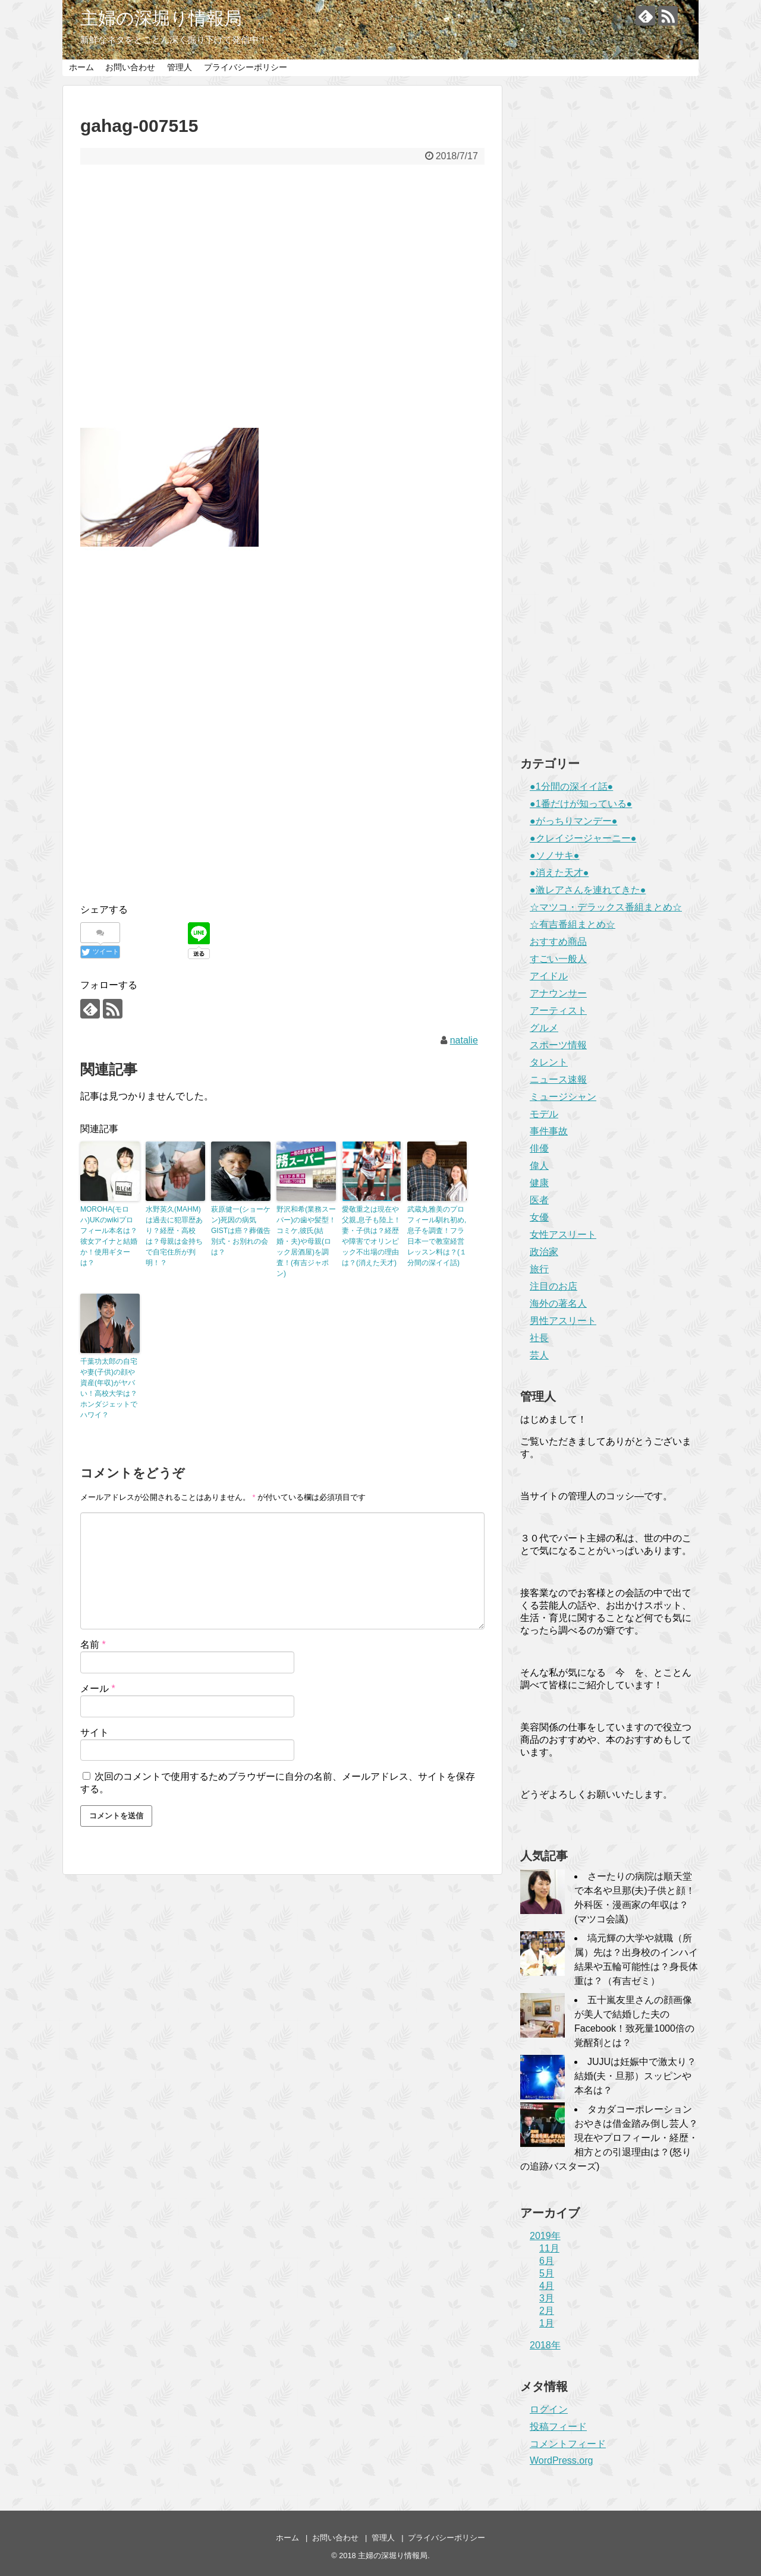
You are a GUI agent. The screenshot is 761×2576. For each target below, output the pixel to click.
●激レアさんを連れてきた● (588, 890)
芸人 (539, 1355)
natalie (464, 1040)
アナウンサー (558, 993)
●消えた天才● (559, 873)
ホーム (81, 67)
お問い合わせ (130, 67)
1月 (546, 2323)
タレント (549, 1062)
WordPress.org (561, 2460)
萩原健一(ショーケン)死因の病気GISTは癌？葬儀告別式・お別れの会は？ (241, 1230)
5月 (546, 2273)
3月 (546, 2298)
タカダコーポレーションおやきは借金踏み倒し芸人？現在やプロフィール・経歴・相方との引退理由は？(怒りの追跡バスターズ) (609, 2137)
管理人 (179, 67)
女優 (539, 1217)
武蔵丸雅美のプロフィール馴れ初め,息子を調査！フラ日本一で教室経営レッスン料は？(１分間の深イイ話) (437, 1236)
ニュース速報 (558, 1079)
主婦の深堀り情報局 (161, 18)
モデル (544, 1114)
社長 (539, 1338)
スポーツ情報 (558, 1045)
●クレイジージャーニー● (583, 838)
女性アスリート (563, 1234)
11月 (549, 2248)
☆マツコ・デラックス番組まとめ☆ (606, 907)
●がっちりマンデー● (573, 821)
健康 (539, 1183)
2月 (546, 2311)
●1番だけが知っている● (581, 804)
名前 (93, 1644)
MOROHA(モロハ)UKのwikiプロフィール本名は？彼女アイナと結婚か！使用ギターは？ (108, 1236)
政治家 (544, 1252)
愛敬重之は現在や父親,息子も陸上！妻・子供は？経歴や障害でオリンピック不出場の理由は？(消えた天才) (371, 1236)
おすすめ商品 (558, 942)
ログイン (549, 2409)
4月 (546, 2286)
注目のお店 (553, 1286)
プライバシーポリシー (245, 67)
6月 (546, 2261)
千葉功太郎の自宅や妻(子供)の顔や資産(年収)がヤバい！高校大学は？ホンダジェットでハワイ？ (108, 1388)
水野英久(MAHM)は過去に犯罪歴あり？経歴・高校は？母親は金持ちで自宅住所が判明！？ (174, 1236)
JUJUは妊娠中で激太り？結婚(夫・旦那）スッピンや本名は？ (635, 2076)
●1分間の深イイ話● (571, 786)
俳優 (539, 1148)
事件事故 (549, 1131)
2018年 (545, 2345)
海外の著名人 (558, 1303)
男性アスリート (563, 1321)
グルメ (544, 1028)
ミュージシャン (563, 1097)
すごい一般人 (558, 959)
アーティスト (558, 1010)
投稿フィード (558, 2426)
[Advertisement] (282, 289)
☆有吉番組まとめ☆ (572, 924)
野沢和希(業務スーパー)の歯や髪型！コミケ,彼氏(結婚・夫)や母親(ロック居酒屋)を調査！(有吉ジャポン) (306, 1241)
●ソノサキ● (554, 855)
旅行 (539, 1269)
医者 (539, 1200)
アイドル (549, 976)
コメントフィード (568, 2444)
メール (97, 1688)
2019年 (545, 2236)
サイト (94, 1732)
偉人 (539, 1166)
